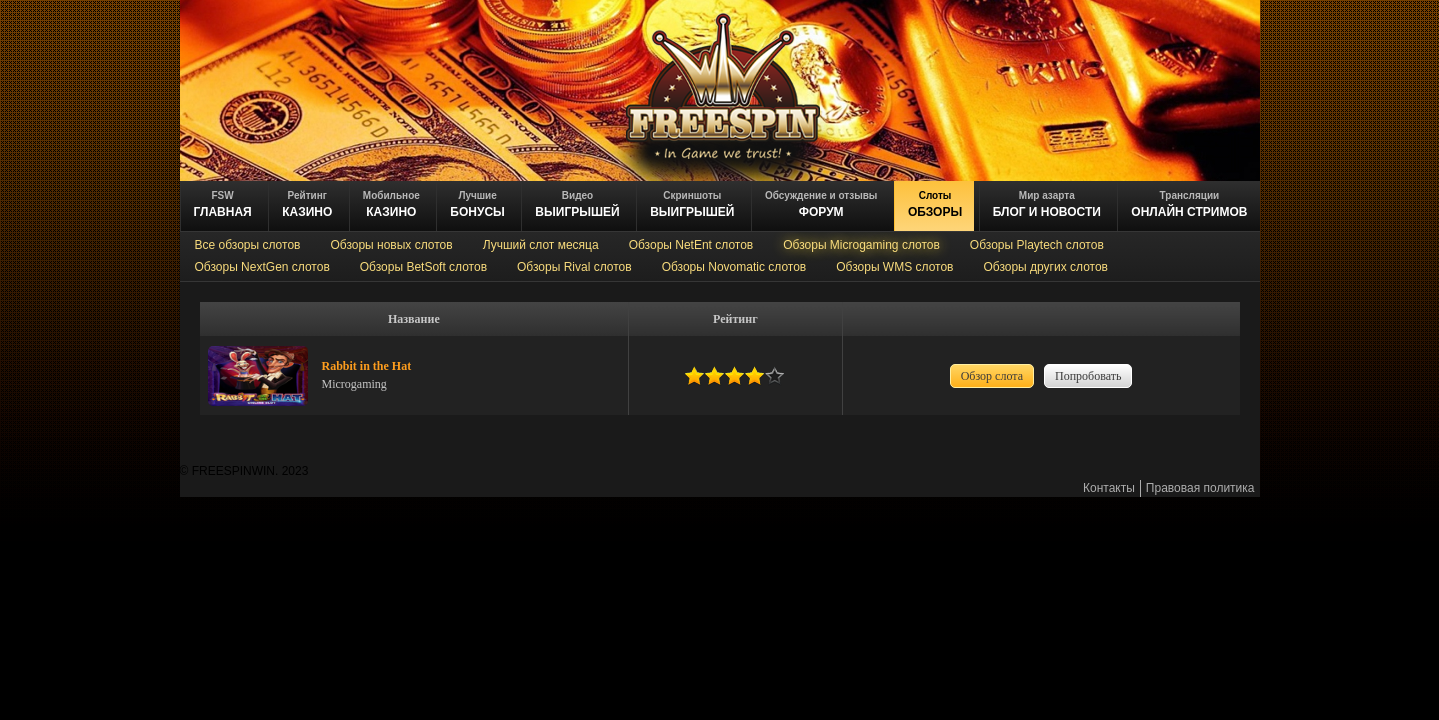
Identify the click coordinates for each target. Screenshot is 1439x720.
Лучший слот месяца (541, 245)
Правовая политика (1200, 488)
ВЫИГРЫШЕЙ (577, 204)
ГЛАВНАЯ (223, 204)
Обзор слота (992, 376)
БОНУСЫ (477, 204)
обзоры (935, 204)
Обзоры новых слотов (391, 245)
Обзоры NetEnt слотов (691, 245)
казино (307, 204)
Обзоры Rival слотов (574, 267)
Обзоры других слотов (1045, 267)
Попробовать (1088, 376)
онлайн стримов (1189, 204)
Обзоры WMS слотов (894, 267)
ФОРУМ (821, 204)
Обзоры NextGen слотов (262, 267)
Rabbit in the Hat (367, 366)
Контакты (1109, 488)
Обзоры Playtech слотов (1037, 245)
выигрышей (692, 204)
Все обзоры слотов (248, 245)
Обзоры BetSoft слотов (423, 267)
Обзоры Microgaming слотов (861, 245)
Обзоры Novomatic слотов (734, 267)
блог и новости (1047, 204)
